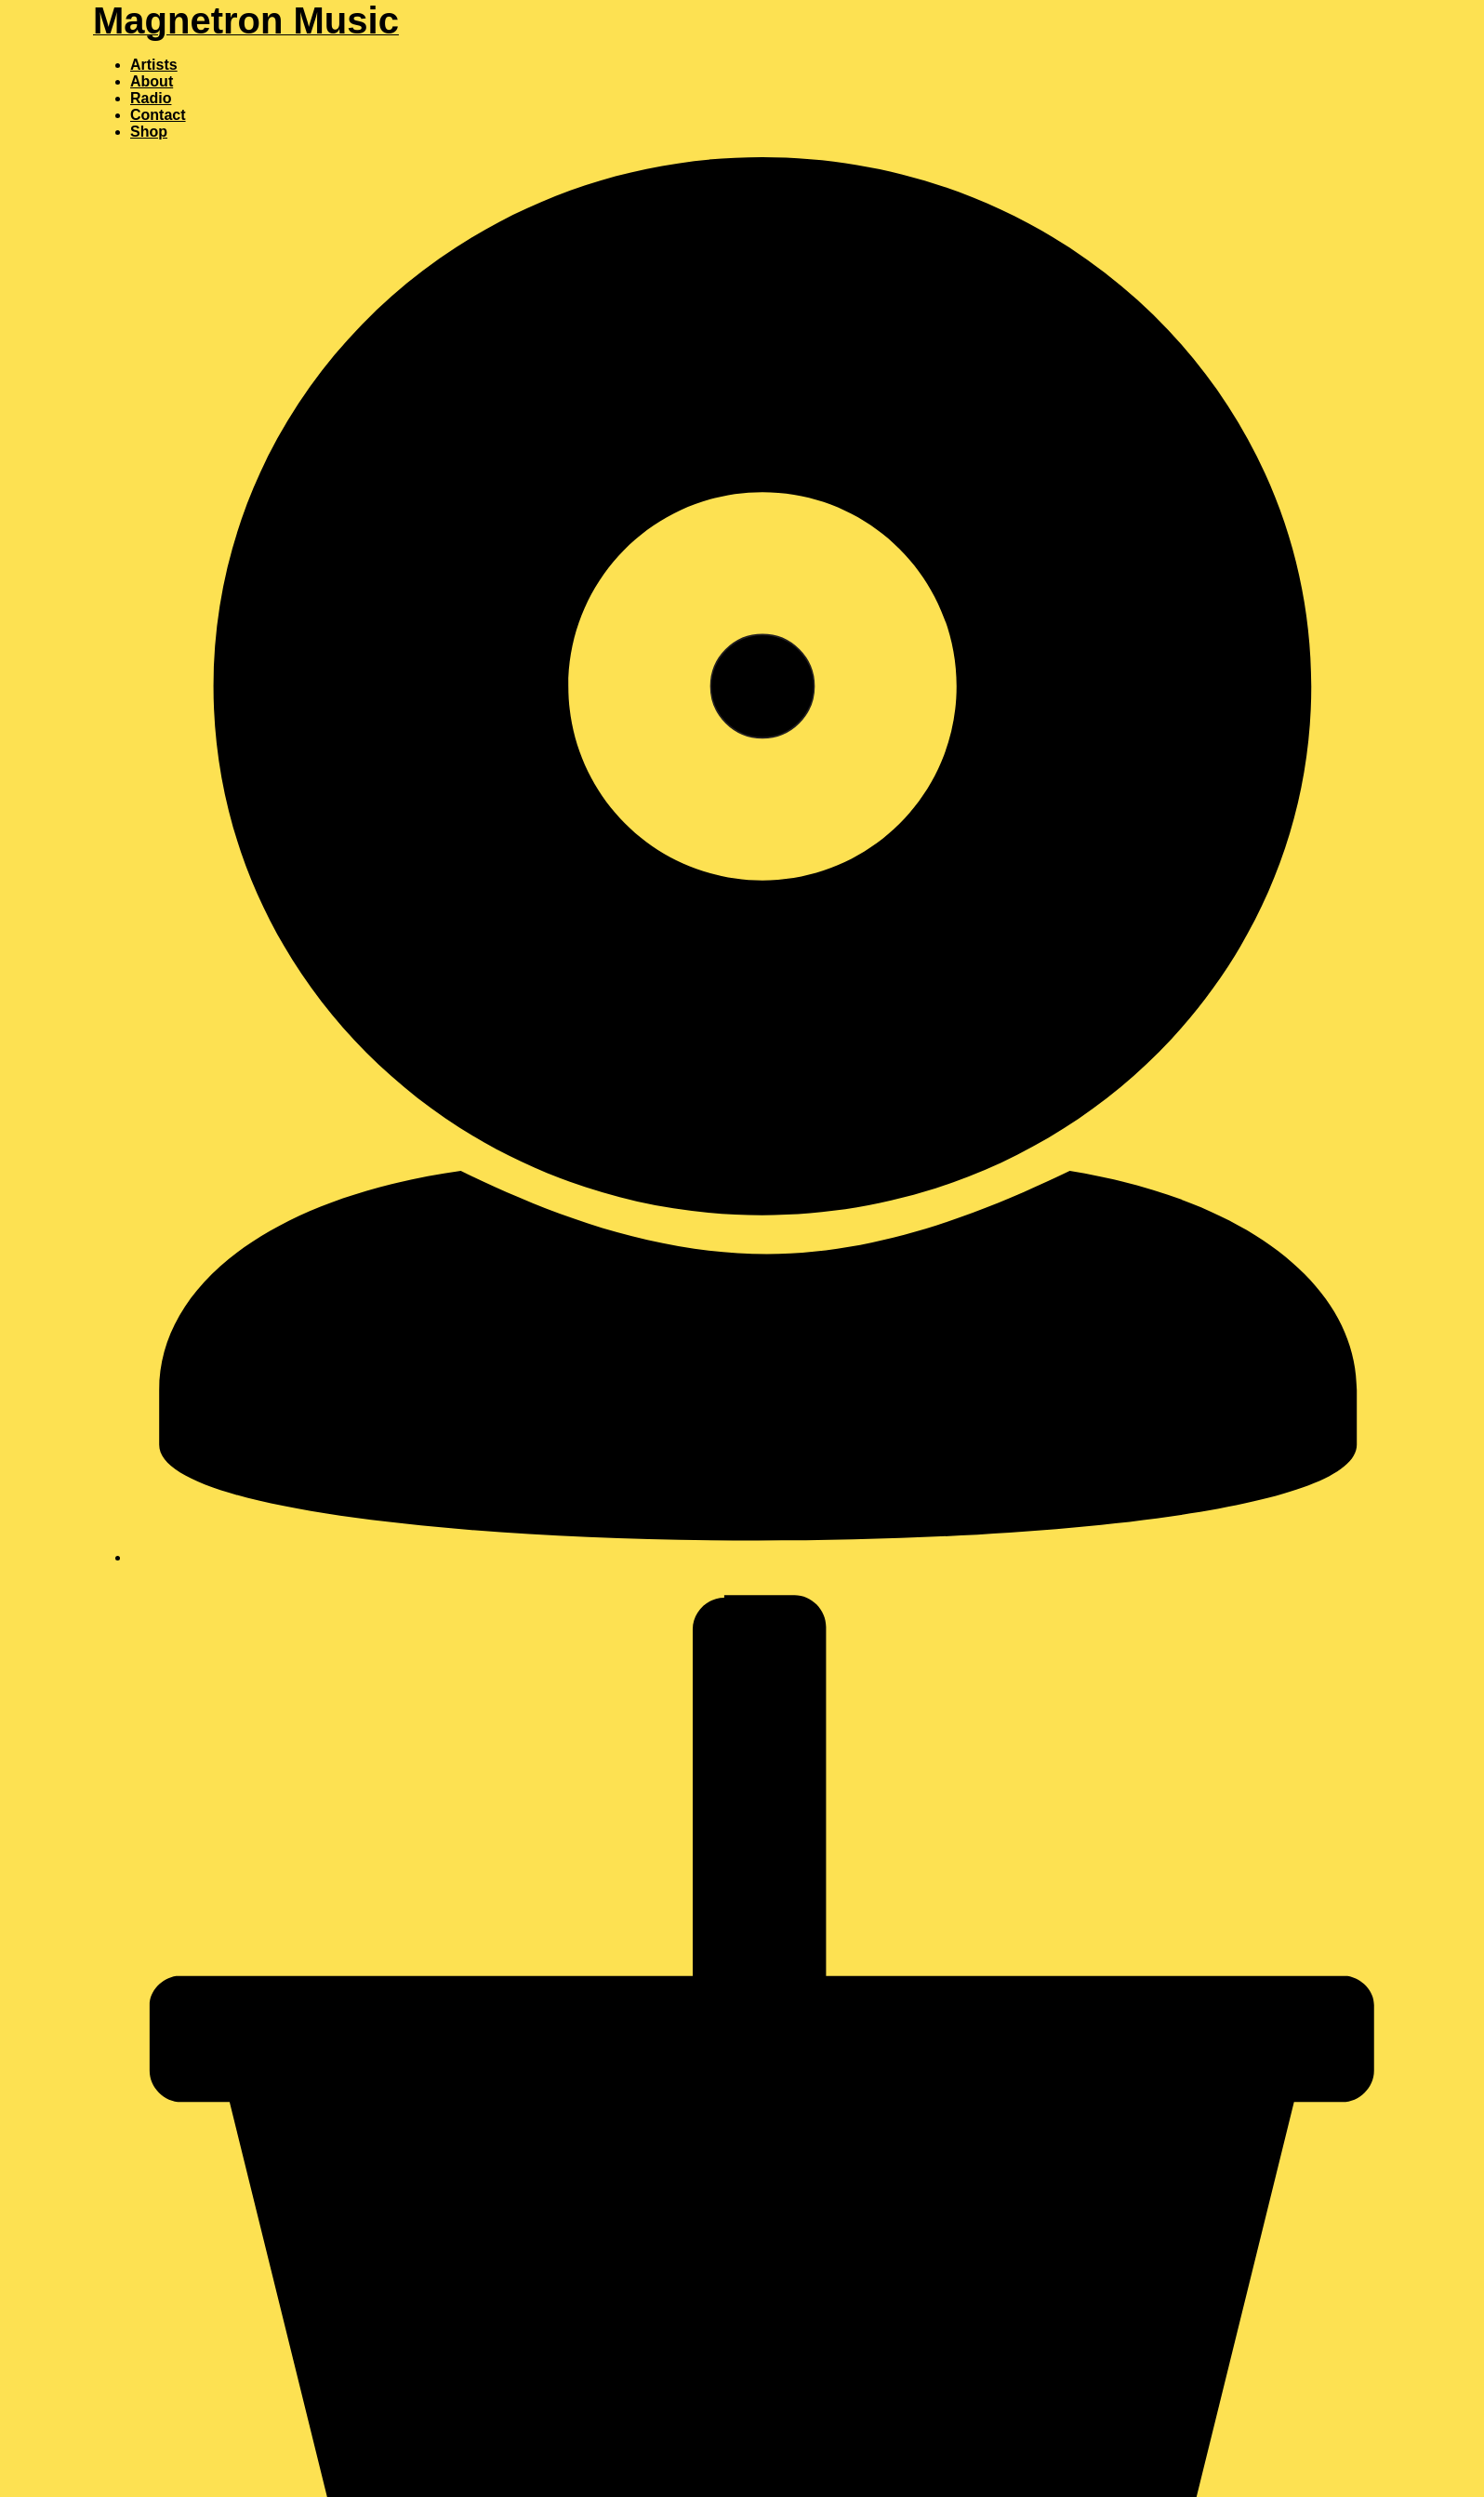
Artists (154, 65)
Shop (148, 131)
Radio (150, 98)
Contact (158, 115)
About (151, 81)
